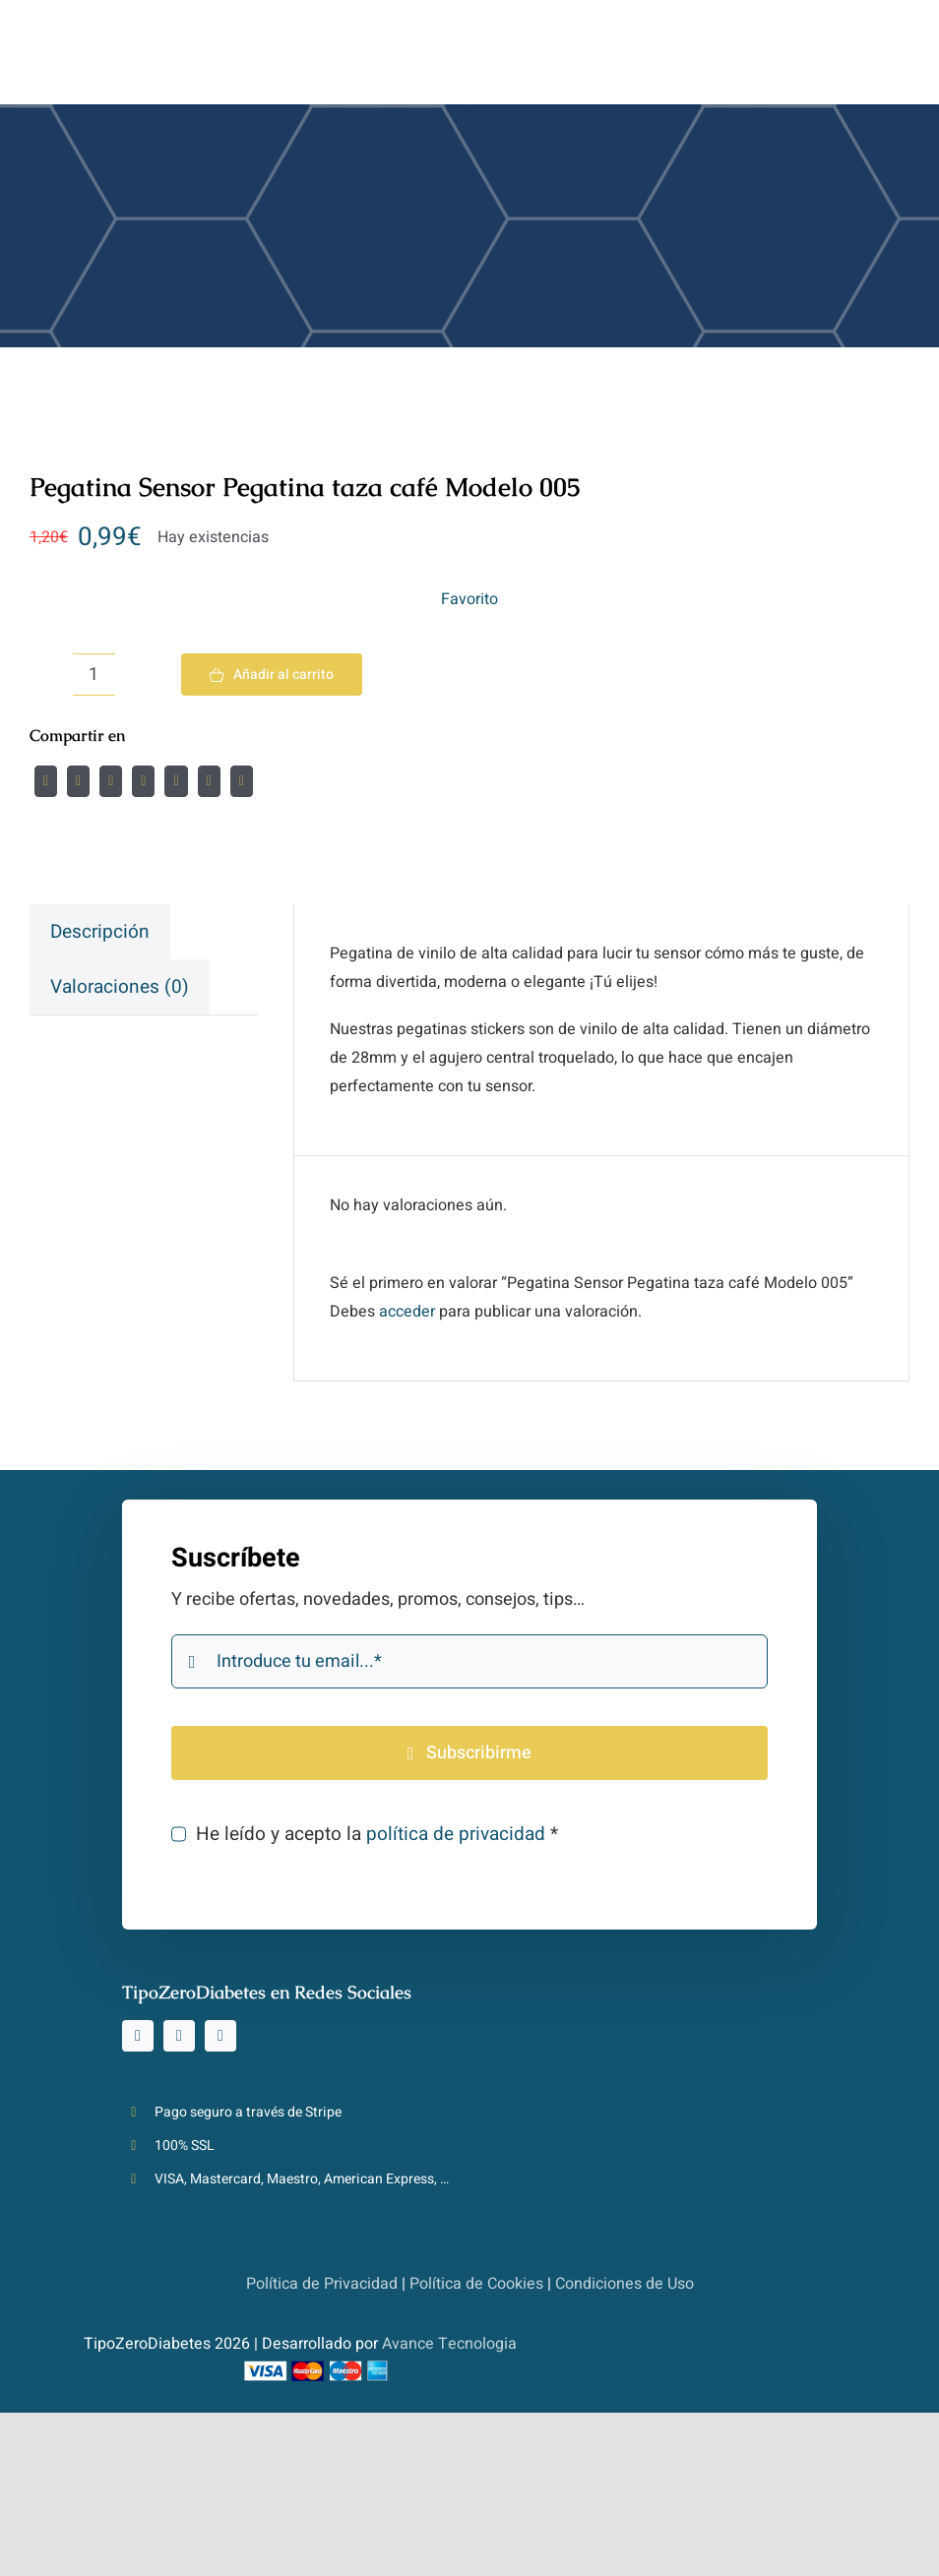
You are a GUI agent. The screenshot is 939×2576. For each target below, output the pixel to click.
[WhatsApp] (175, 781)
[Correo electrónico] (241, 781)
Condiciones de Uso (624, 2284)
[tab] (100, 931)
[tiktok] (179, 2036)
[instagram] (138, 2036)
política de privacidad (455, 1834)
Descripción (100, 932)
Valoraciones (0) (119, 987)
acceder (407, 1311)
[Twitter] (78, 781)
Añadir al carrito (272, 674)
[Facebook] (46, 781)
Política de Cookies (476, 2284)
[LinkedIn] (143, 781)
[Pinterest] (209, 781)
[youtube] (220, 2036)
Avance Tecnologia (449, 2344)
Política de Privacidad (322, 2284)
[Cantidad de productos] (94, 674)
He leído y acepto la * (377, 1834)
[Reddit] (110, 781)
